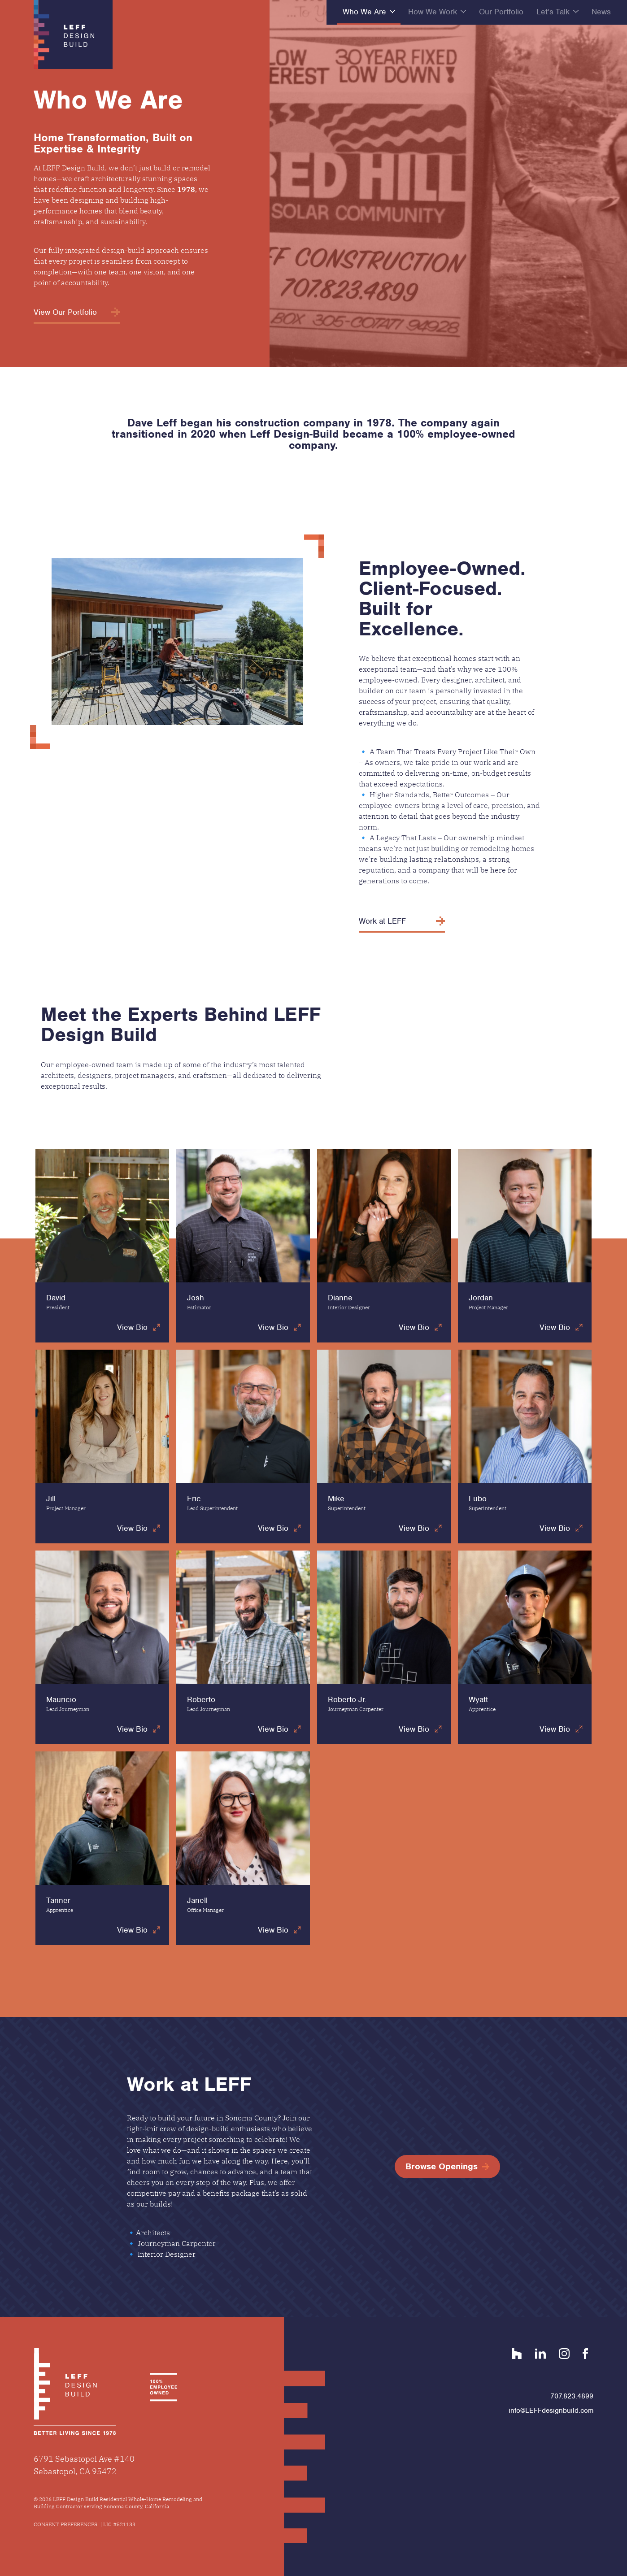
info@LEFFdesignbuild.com (551, 2410)
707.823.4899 (571, 2396)
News (601, 12)
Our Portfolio (501, 12)
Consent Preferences (65, 2524)
